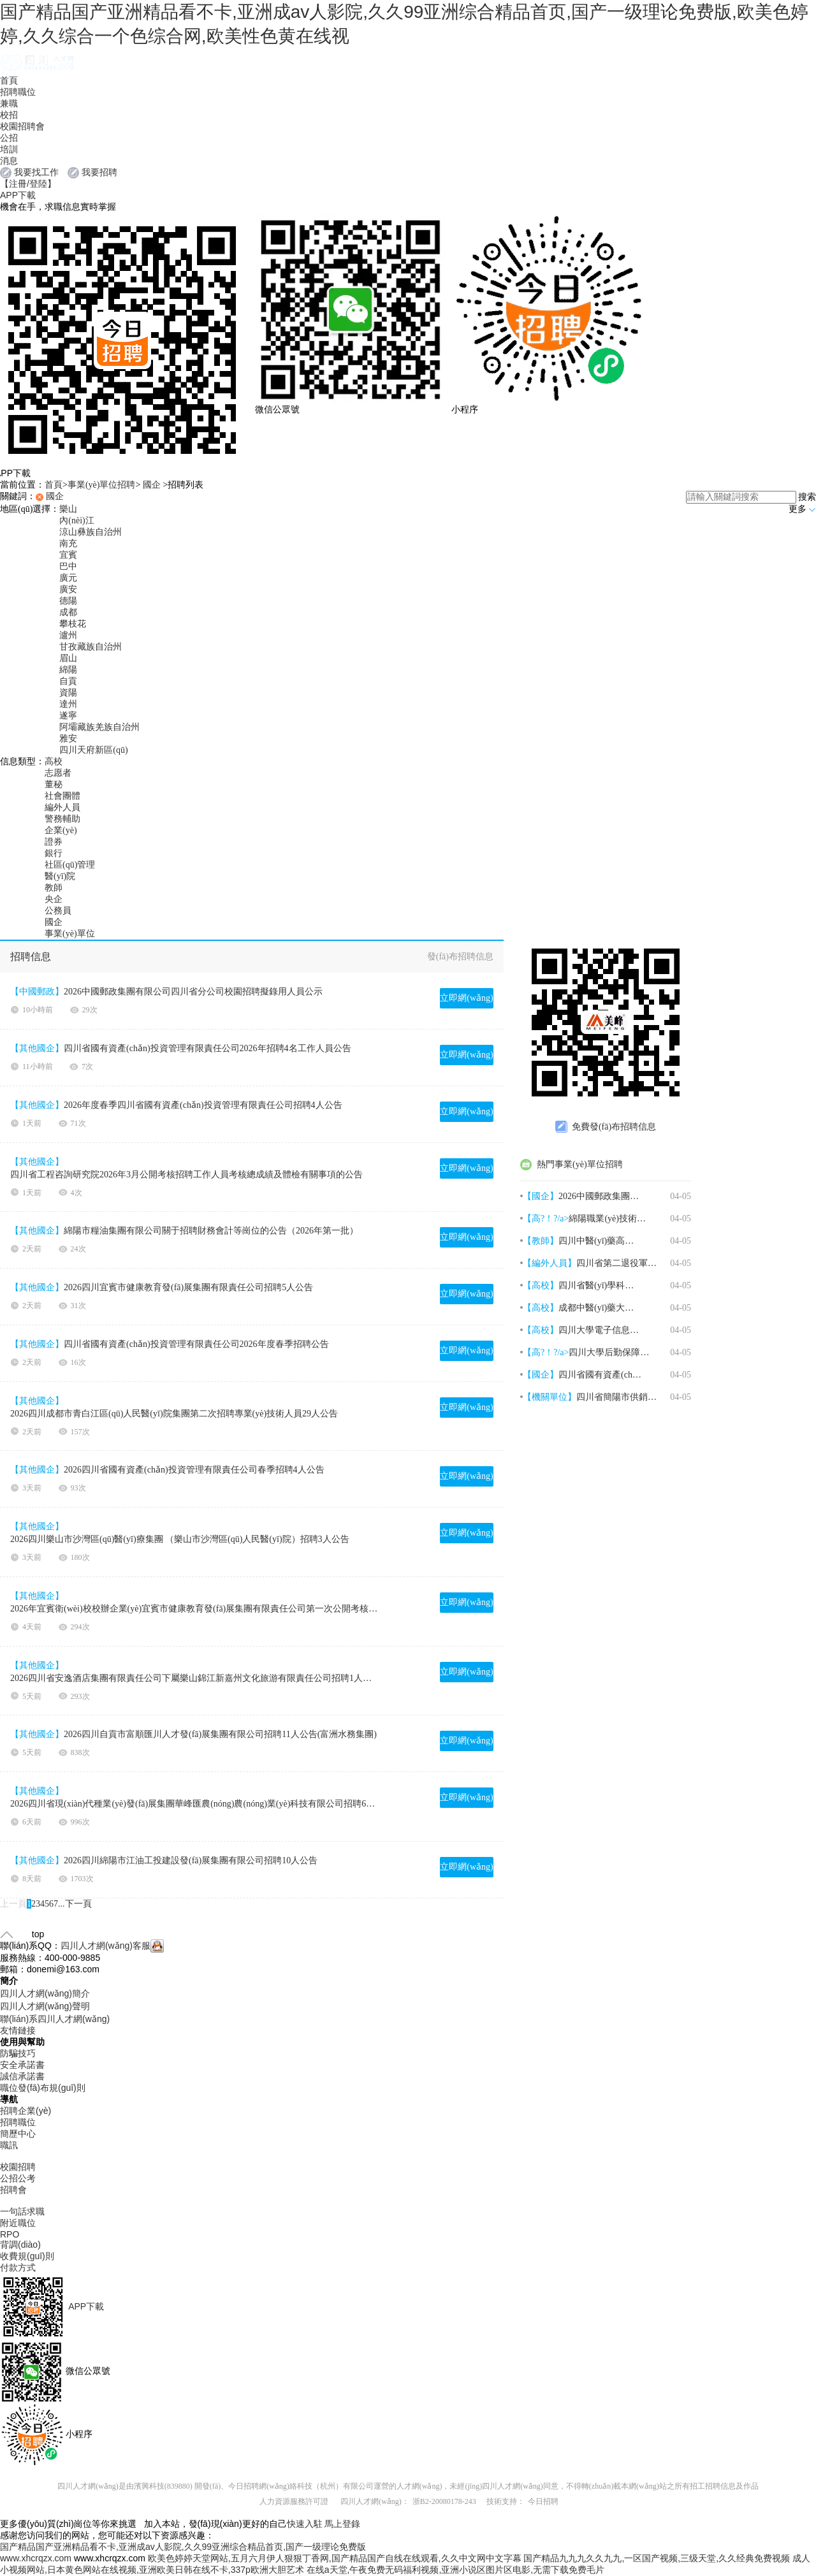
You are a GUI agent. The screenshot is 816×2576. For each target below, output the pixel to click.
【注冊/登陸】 (28, 183)
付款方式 (18, 2267)
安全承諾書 (22, 2065)
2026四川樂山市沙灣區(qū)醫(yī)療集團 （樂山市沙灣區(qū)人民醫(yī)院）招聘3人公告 (179, 1539)
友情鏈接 (18, 2030)
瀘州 (68, 635)
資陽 (68, 692)
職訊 (9, 2145)
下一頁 (78, 1904)
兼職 (9, 103)
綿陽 (68, 669)
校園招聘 (18, 2167)
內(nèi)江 (76, 520)
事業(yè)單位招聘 (102, 485)
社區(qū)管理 (70, 865)
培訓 (9, 149)
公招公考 (18, 2178)
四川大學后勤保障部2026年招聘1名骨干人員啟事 (610, 1352)
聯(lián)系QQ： (30, 1945)
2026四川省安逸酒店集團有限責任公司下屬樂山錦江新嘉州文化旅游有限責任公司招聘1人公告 (194, 1678)
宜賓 (68, 555)
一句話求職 (22, 2211)
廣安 (68, 589)
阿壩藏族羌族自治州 (99, 727)
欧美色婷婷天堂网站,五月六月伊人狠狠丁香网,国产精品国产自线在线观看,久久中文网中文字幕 (334, 2558)
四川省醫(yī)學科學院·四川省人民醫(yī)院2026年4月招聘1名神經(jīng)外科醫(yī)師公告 (599, 1285)
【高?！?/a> (546, 1218)
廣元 (68, 578)
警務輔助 (62, 819)
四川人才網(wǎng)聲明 (45, 2006)
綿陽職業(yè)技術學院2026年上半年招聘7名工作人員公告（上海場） (610, 1218)
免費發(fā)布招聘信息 (605, 1127)
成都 (68, 612)
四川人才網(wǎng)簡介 (45, 1993)
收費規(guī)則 (27, 2256)
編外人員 (62, 807)
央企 (53, 899)
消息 (9, 161)
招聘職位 (18, 92)
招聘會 (13, 2190)
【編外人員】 (549, 1263)
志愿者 (58, 773)
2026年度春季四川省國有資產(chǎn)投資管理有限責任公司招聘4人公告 (203, 1105)
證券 (53, 842)
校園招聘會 (22, 126)
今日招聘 (543, 2501)
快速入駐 (305, 2524)
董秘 (53, 784)
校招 (9, 115)
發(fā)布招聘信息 (460, 956)
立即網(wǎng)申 (466, 1000)
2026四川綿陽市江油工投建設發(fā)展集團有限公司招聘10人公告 (190, 1860)
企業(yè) (61, 830)
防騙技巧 (18, 2053)
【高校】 (540, 1285)
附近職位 (18, 2223)
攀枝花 (72, 624)
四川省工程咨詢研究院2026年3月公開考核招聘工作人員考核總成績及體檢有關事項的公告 (186, 1174)
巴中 (68, 566)
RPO (9, 2234)
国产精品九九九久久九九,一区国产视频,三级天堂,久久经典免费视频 (656, 2558)
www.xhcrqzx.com (35, 2558)
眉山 (68, 658)
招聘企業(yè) (25, 2111)
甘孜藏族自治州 (90, 646)
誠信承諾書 (22, 2076)
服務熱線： (22, 1958)
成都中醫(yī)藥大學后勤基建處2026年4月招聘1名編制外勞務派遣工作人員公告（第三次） (599, 1308)
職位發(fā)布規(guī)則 (42, 2088)
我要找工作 (36, 172)
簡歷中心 (18, 2133)
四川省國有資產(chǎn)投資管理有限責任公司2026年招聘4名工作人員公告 (207, 1048)
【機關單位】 (549, 1397)
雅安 (68, 738)
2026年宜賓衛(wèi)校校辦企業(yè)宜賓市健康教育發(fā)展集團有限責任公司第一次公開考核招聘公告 (194, 1608)
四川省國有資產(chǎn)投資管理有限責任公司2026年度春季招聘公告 (196, 1344)
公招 (9, 138)
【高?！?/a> (546, 1352)
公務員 (58, 910)
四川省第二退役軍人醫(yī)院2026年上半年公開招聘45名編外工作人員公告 (617, 1263)
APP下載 (18, 195)
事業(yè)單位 (70, 933)
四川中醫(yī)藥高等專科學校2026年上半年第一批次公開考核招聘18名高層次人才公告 (599, 1241)
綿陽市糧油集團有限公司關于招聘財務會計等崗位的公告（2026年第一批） (211, 1230)
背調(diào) (20, 2244)
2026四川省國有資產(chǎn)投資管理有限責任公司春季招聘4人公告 (194, 1469)
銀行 (53, 853)
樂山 (68, 509)
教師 (53, 887)
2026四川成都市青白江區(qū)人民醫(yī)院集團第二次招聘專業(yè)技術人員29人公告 (174, 1413)
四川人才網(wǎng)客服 (112, 1945)
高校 (53, 761)
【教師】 (540, 1241)
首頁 (9, 80)
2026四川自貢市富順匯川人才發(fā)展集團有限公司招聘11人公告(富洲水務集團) (220, 1734)
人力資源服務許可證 (293, 2501)
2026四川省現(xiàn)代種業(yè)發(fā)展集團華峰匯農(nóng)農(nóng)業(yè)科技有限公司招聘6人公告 (194, 1803)
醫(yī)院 (60, 876)
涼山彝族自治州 (90, 532)
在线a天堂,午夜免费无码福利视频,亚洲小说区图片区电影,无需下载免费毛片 (455, 2570)
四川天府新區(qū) (93, 750)
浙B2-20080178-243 (444, 2501)
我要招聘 (99, 172)
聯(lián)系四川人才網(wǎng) (55, 2019)
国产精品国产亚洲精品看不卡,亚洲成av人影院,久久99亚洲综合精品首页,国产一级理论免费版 (183, 2547)
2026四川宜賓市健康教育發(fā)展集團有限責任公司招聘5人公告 (188, 1287)
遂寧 (68, 715)
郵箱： (13, 1969)
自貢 (68, 681)
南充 (68, 543)
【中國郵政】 (37, 991)
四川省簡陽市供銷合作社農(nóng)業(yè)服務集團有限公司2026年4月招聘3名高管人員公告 (617, 1397)
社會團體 (62, 796)
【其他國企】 (37, 1048)
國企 (152, 485)
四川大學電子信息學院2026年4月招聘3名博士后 (599, 1330)
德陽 (68, 601)
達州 (68, 704)
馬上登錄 (342, 2524)
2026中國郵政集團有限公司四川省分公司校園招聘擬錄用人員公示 (193, 991)
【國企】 (540, 1196)
